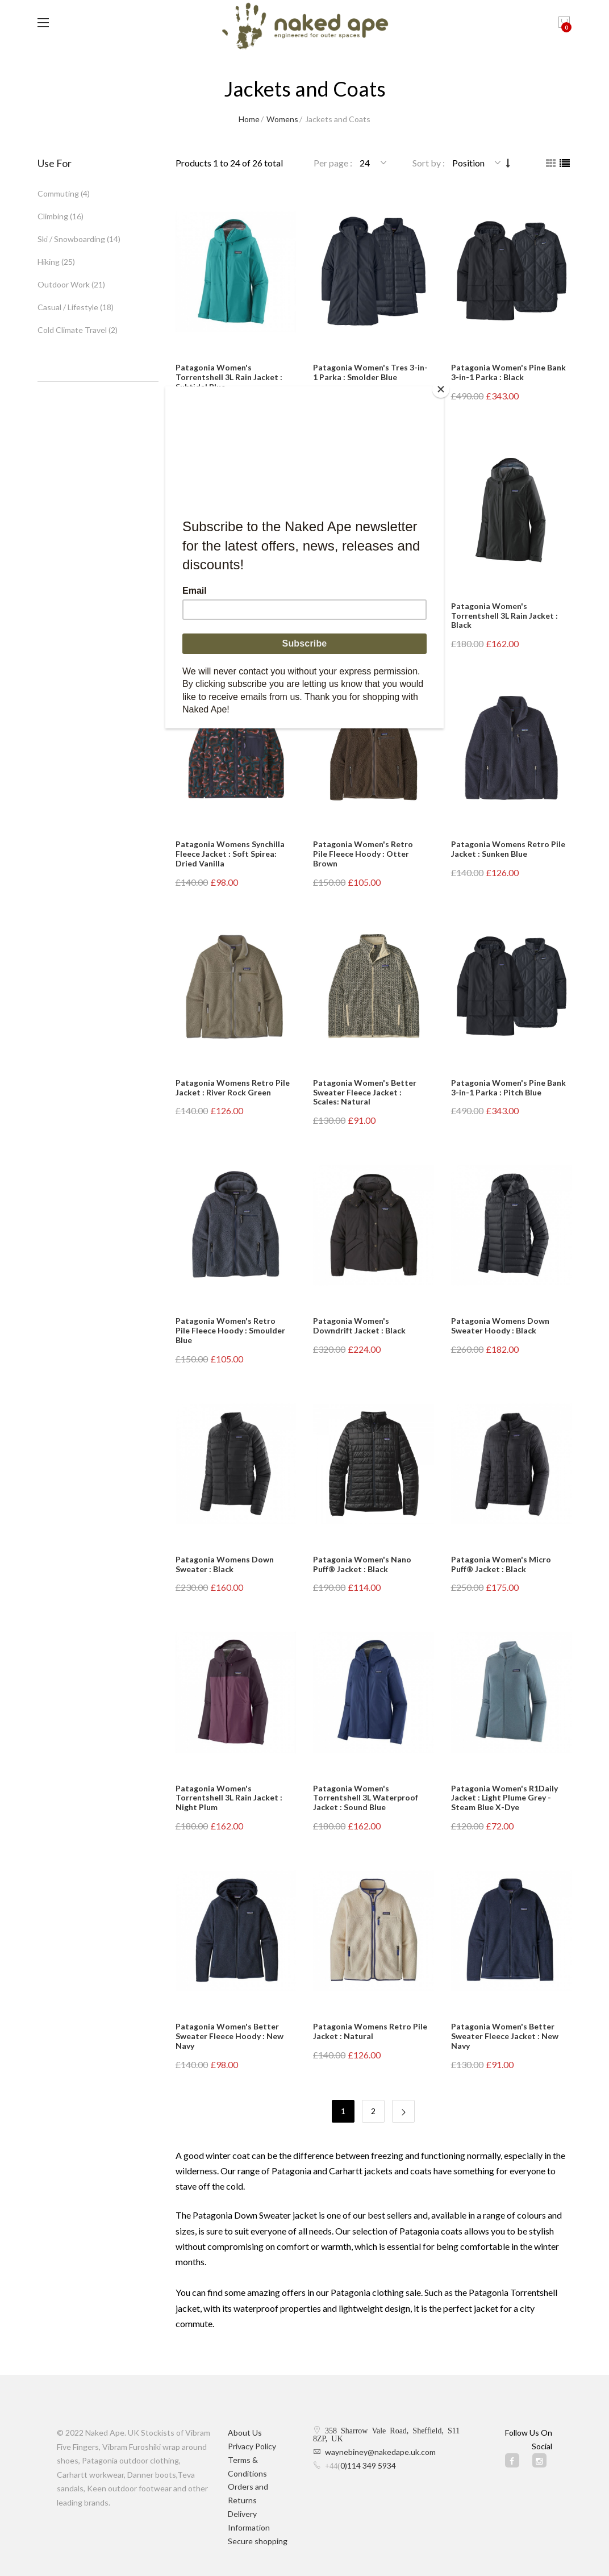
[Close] (440, 389)
